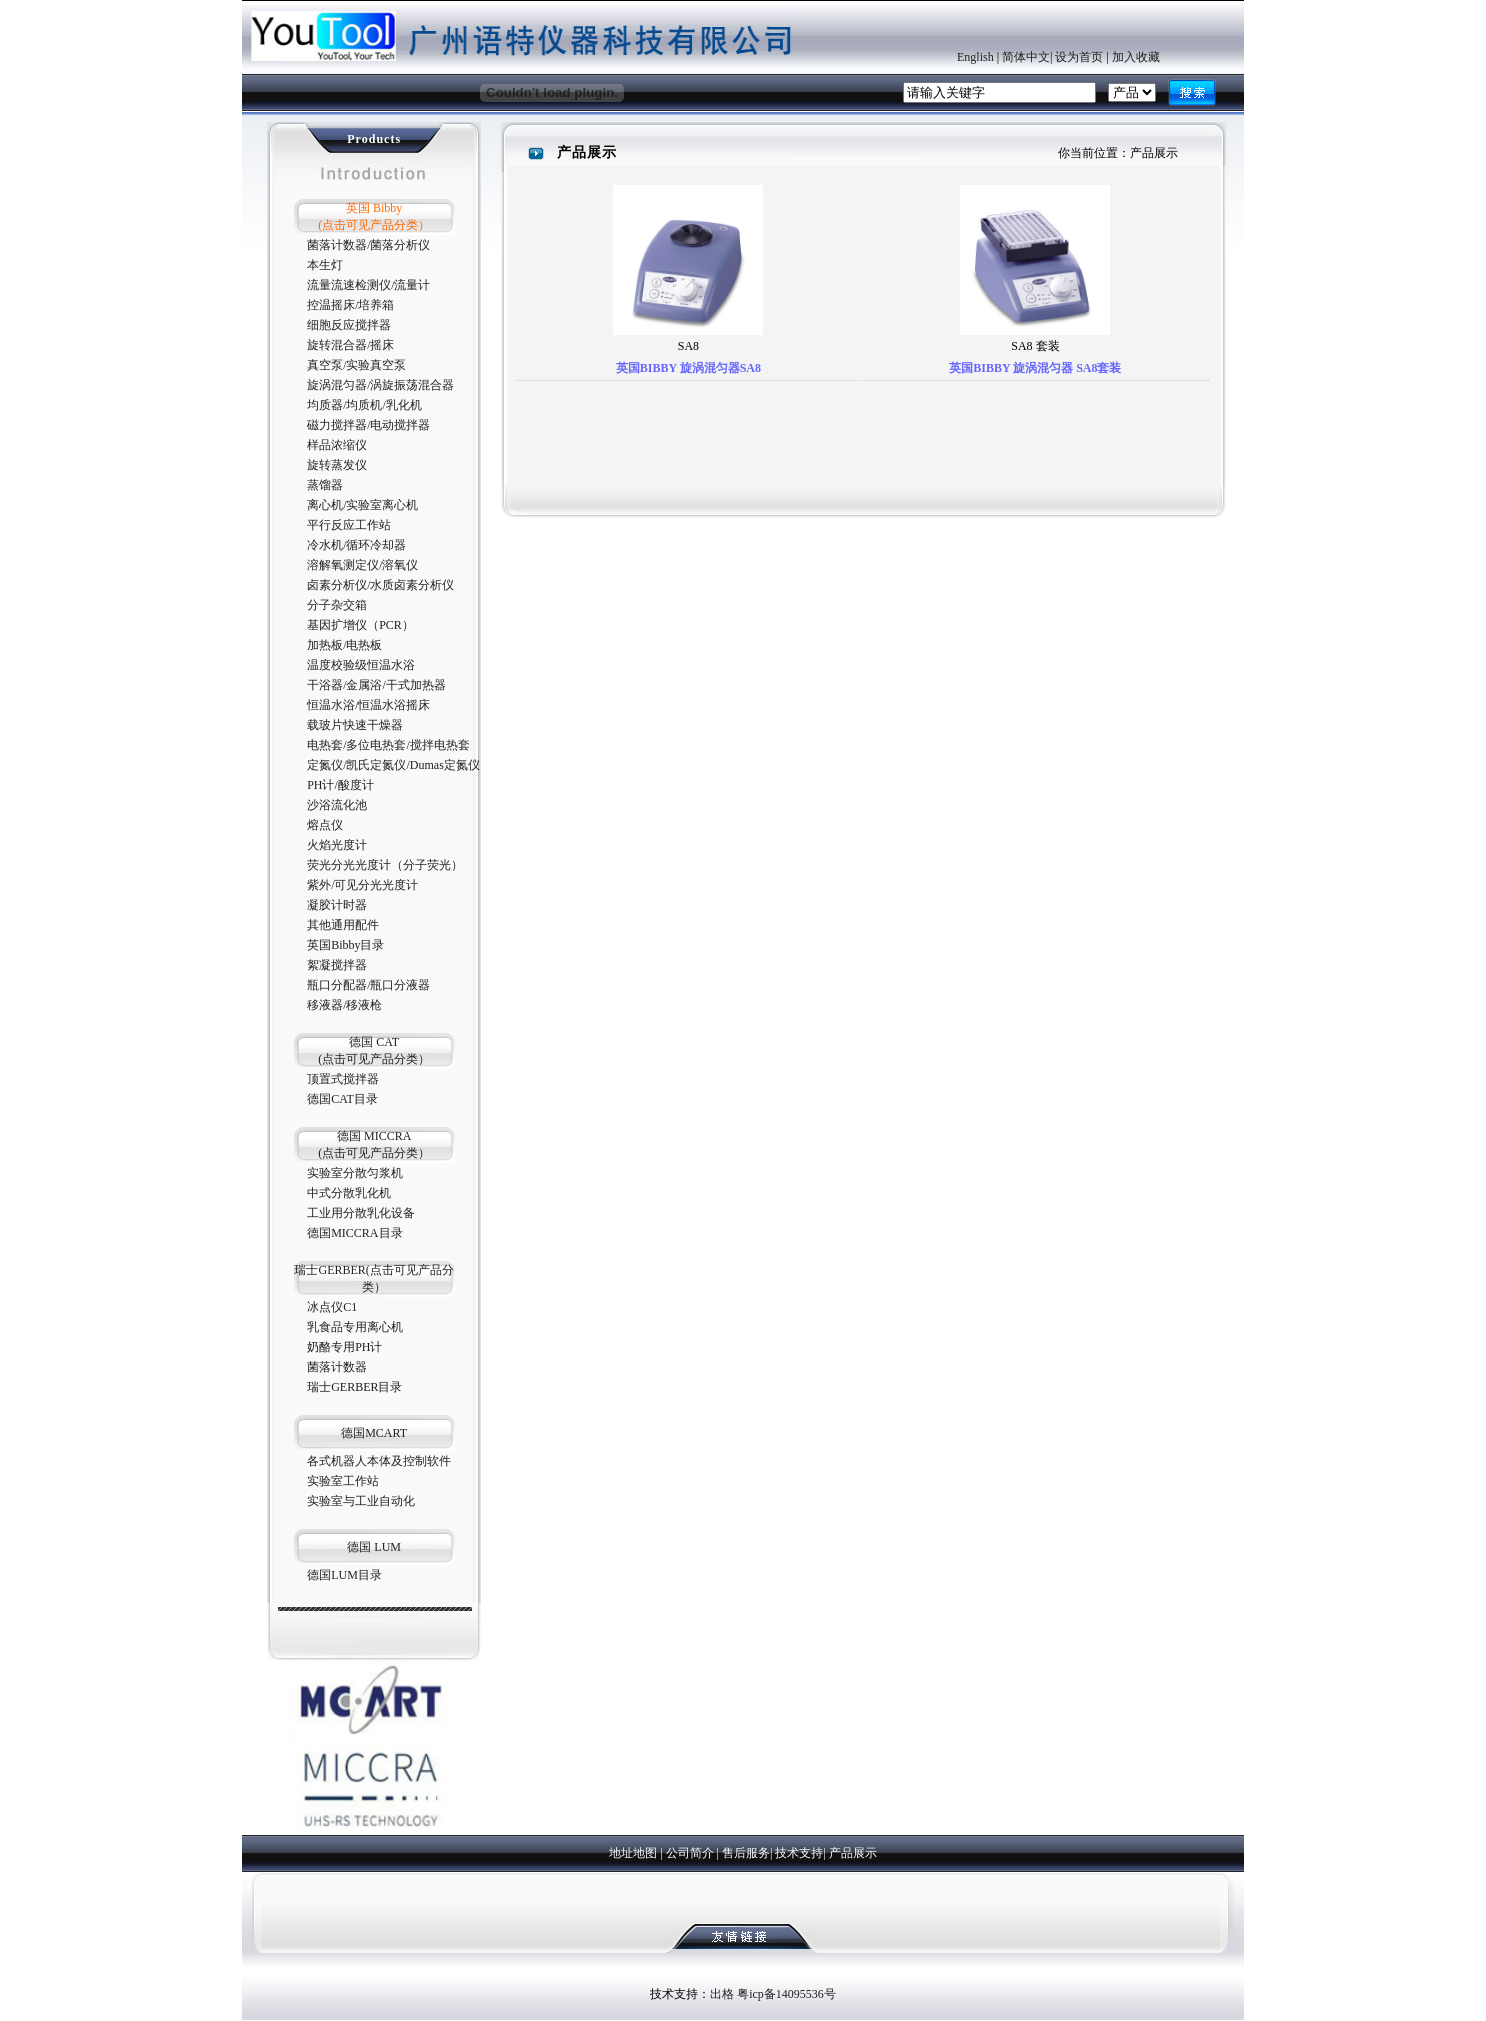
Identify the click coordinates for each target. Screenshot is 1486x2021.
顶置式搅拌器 (343, 1079)
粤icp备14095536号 (786, 1994)
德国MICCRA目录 (354, 1233)
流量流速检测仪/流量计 (368, 285)
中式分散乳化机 (349, 1193)
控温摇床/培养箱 (350, 305)
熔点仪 (325, 825)
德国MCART (374, 1433)
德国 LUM (374, 1547)
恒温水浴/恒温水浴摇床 (368, 705)
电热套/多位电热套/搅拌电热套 (388, 745)
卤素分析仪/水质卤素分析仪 (380, 585)
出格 (722, 1994)
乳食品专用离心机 (355, 1327)
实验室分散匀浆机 (355, 1173)
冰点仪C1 (332, 1307)
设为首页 (1079, 57)
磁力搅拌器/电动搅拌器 (368, 425)
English (975, 57)
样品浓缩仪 (337, 445)
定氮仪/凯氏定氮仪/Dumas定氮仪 (393, 765)
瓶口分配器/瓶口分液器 (368, 985)
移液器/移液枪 (344, 1005)
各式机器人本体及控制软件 (379, 1461)
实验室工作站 (343, 1481)
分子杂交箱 (337, 605)
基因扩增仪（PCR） (360, 625)
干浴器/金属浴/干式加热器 (376, 685)
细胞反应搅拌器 (349, 325)
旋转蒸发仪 (337, 465)
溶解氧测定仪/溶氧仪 (362, 565)
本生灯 (325, 265)
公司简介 (690, 1853)
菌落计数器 (337, 1367)
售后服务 (746, 1853)
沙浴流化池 (337, 805)
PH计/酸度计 (340, 785)
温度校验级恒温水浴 (361, 665)
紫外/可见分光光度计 (362, 885)
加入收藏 (1136, 57)
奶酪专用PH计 (344, 1347)
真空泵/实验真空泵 (356, 365)
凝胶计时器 (337, 905)
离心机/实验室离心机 (362, 505)
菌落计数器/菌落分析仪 (368, 245)
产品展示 (853, 1853)
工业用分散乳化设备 (361, 1213)
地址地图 (633, 1853)
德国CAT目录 (342, 1099)
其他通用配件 (343, 925)
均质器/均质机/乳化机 (364, 405)
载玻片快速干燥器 (355, 725)
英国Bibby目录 (345, 945)
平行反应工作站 (349, 525)
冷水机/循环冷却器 (356, 545)
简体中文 (1026, 57)
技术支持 (799, 1853)
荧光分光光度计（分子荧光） (385, 865)
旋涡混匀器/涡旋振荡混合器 (380, 385)
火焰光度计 (337, 845)
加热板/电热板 (344, 645)
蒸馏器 (325, 485)
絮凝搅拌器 (337, 965)
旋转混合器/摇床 (350, 345)
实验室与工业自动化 (361, 1501)
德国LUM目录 (344, 1575)
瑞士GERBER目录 (354, 1387)
